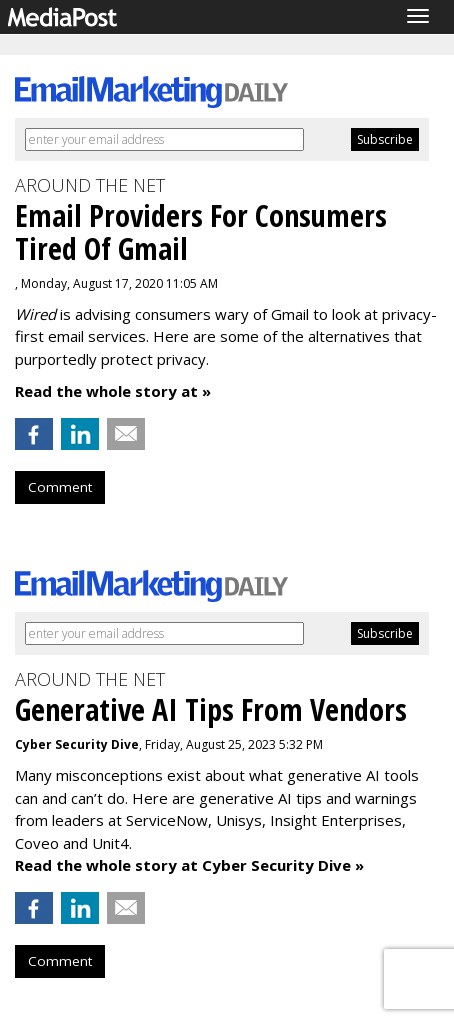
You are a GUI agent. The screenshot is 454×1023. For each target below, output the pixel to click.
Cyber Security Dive (77, 744)
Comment (60, 487)
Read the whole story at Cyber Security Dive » (189, 865)
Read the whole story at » (113, 391)
